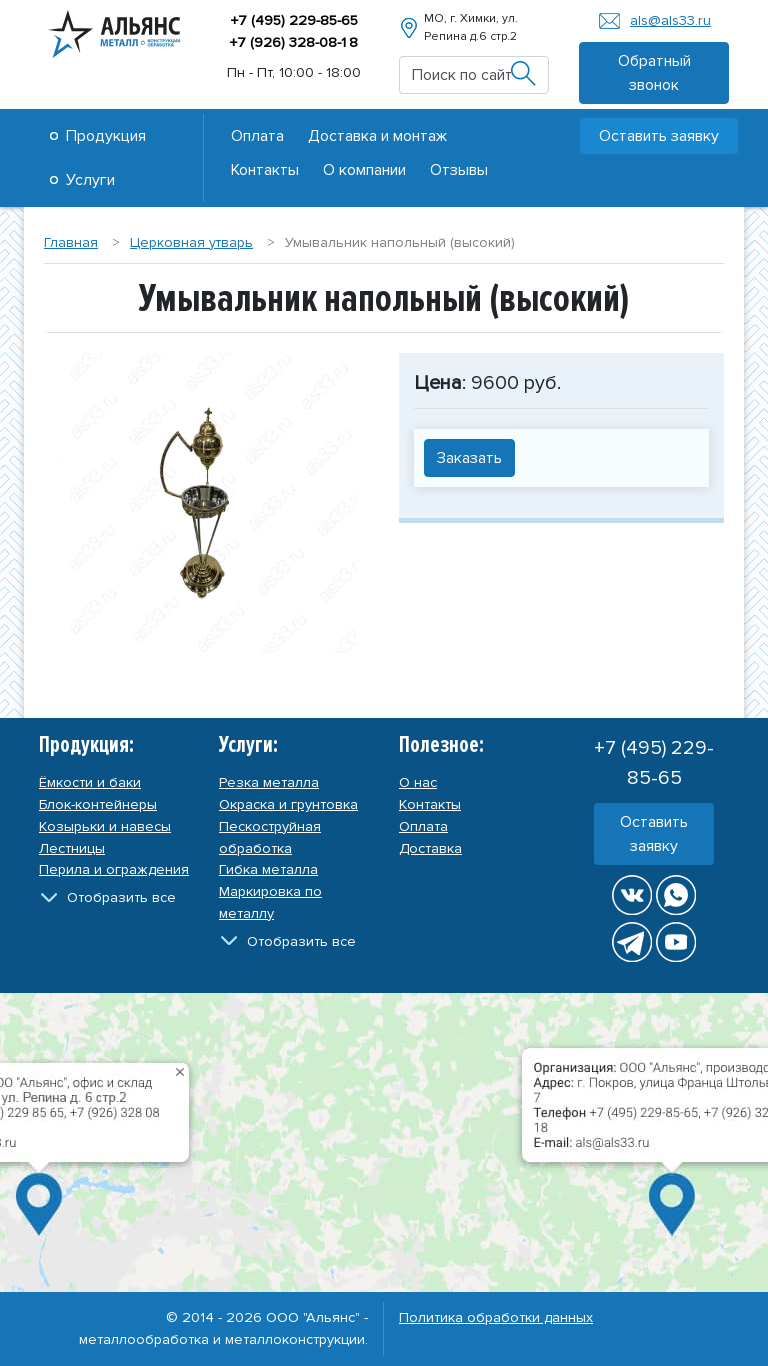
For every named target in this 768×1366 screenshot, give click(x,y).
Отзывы (459, 170)
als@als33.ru (670, 20)
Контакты (265, 170)
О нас (418, 782)
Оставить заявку (659, 136)
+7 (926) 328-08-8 (293, 42)
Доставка (430, 848)
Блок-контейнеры (98, 804)
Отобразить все (121, 897)
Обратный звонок (654, 73)
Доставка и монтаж (377, 136)
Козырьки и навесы (105, 826)
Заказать (469, 458)
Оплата (257, 136)
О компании (364, 170)
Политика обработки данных (496, 1317)
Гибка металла (268, 869)
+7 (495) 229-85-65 (294, 20)
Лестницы (72, 848)
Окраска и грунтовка (288, 804)
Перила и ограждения (114, 869)
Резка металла (269, 782)
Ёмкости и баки (90, 782)
